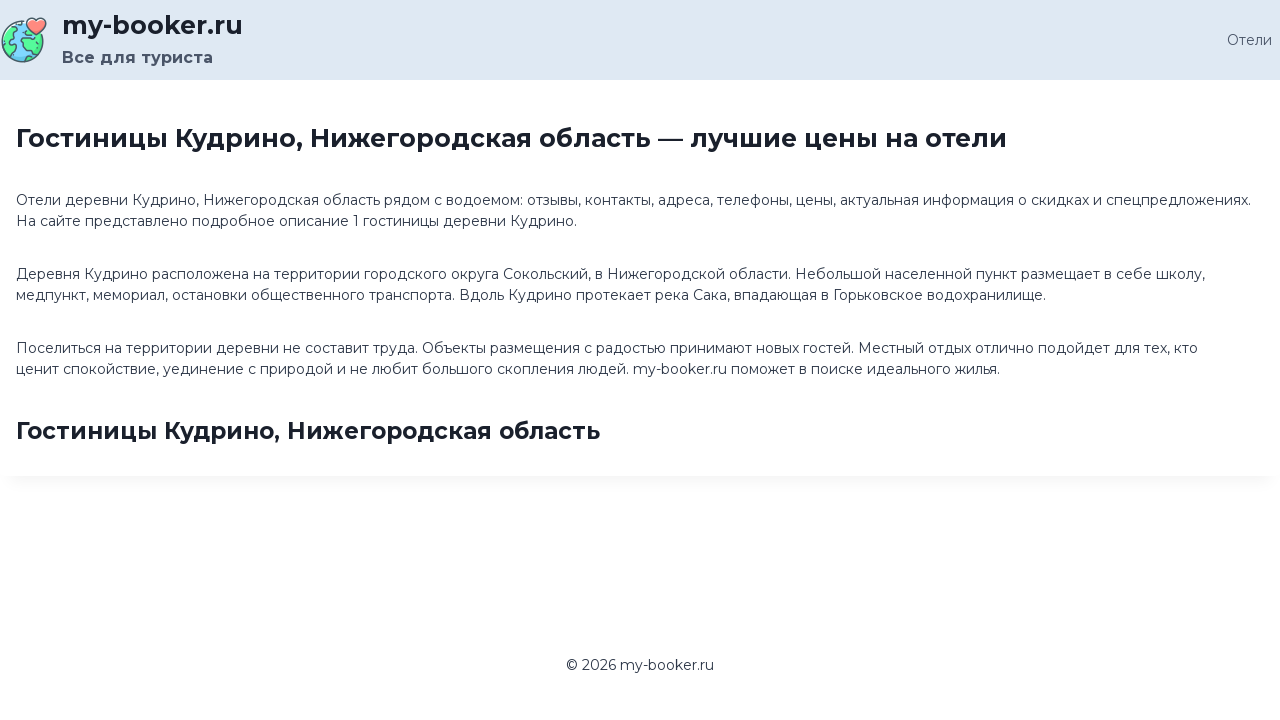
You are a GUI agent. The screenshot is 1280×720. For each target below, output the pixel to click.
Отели (1249, 40)
